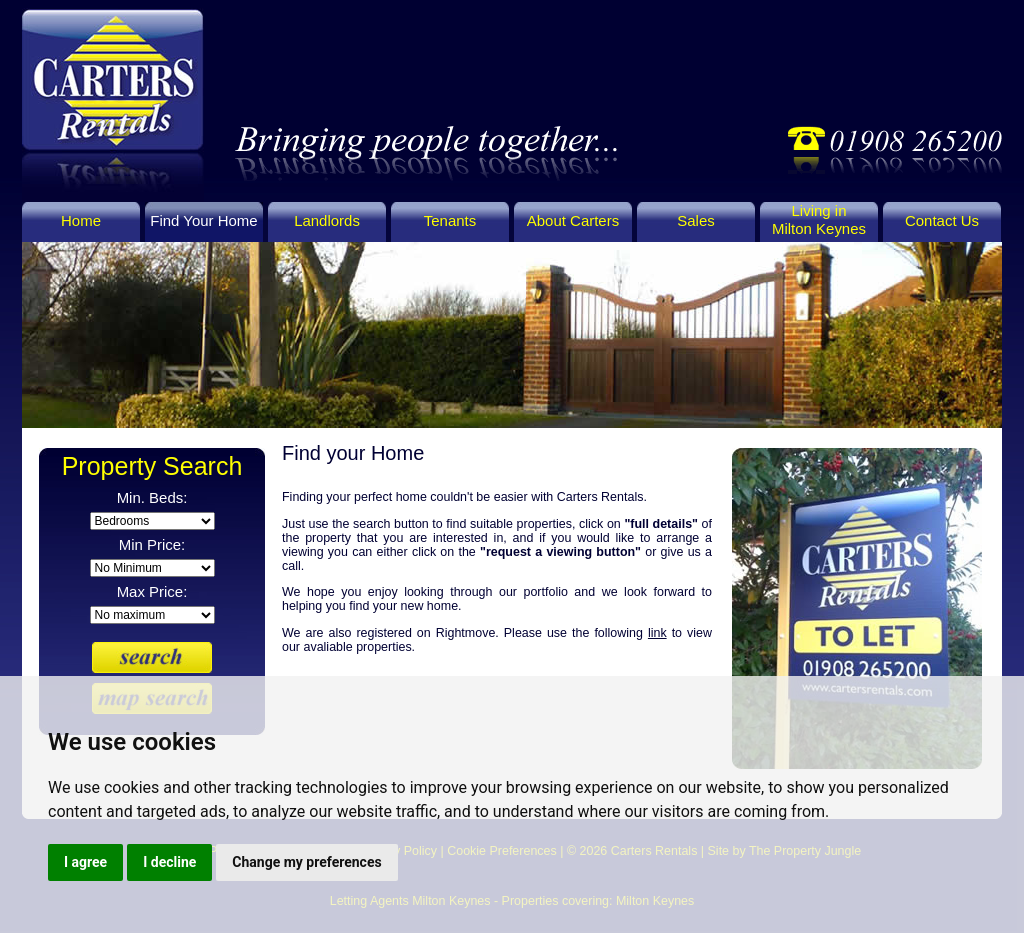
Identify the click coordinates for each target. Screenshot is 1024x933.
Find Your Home (203, 220)
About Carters (573, 220)
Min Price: (152, 544)
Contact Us (942, 220)
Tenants (450, 220)
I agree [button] (85, 862)
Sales (695, 220)
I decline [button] (169, 862)
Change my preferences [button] (306, 862)
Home (81, 220)
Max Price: (152, 591)
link (657, 633)
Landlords (327, 220)
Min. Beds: (152, 497)
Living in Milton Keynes (819, 219)
